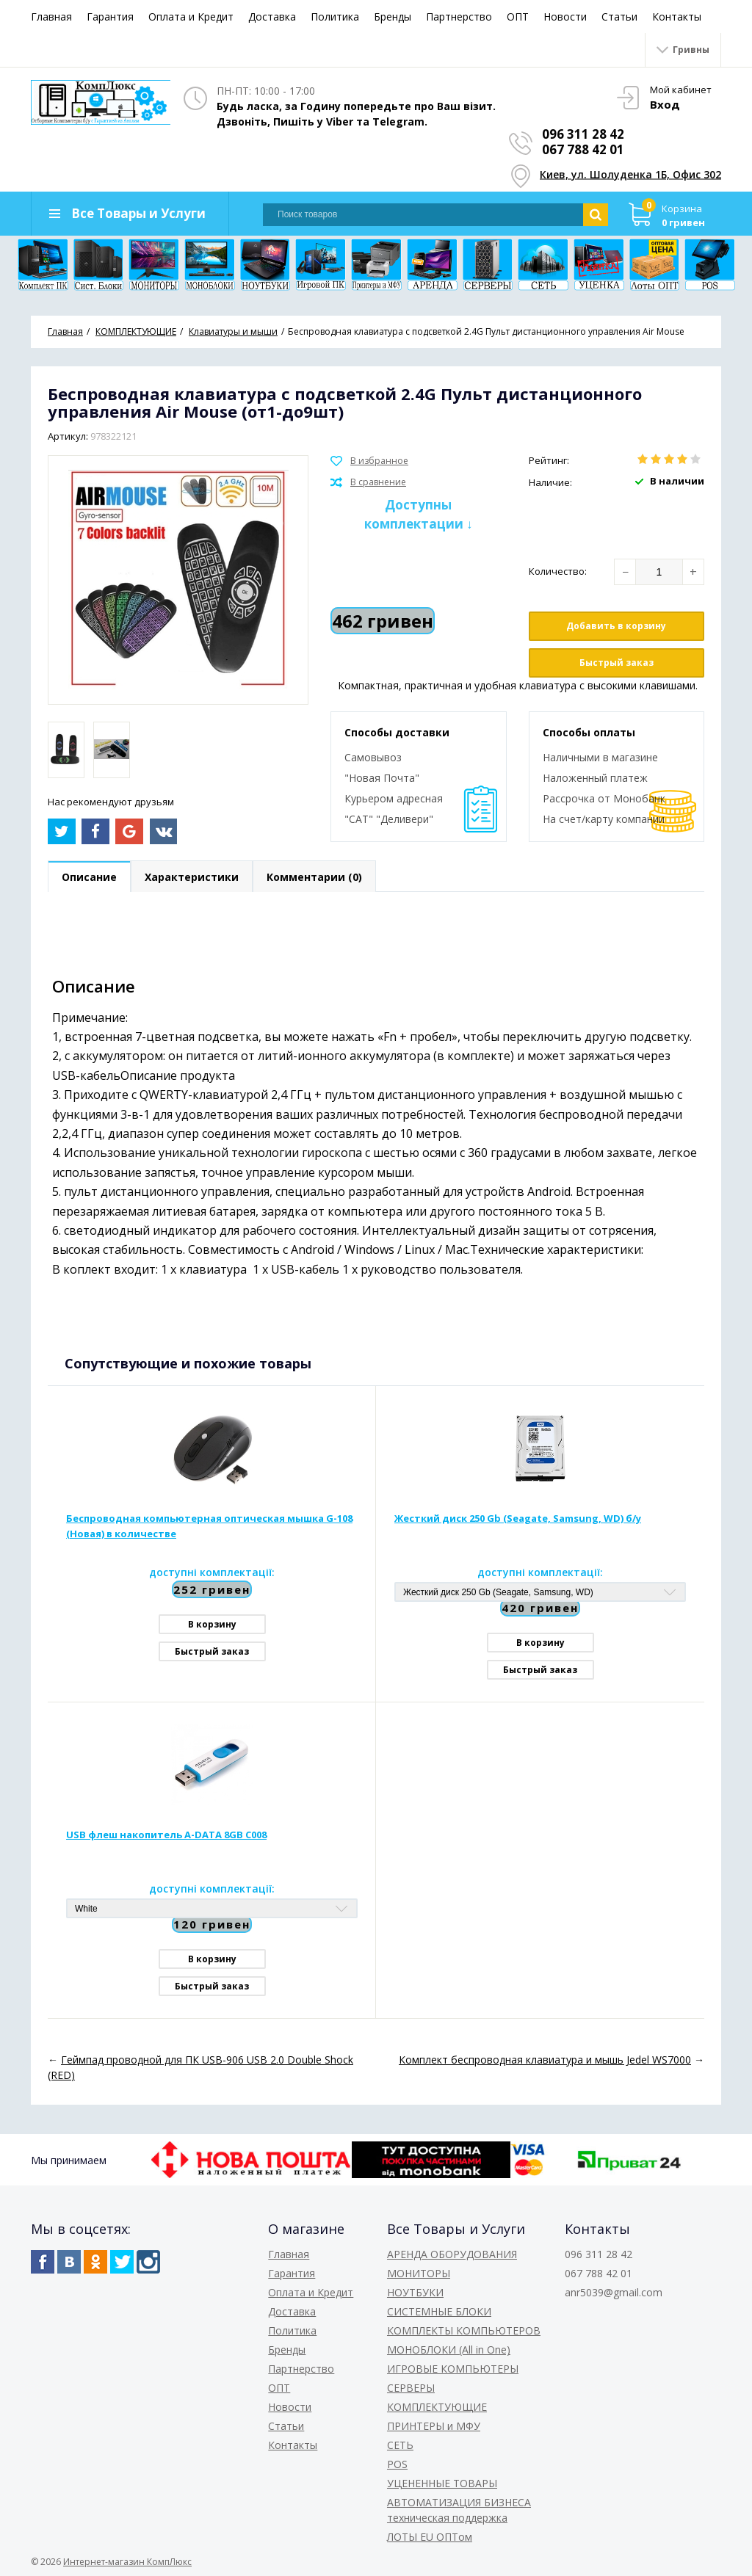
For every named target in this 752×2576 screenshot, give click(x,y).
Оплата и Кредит (191, 16)
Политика (335, 16)
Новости (565, 16)
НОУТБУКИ (415, 2292)
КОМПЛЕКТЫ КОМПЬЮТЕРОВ (463, 2330)
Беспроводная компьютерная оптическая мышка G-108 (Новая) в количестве (209, 1526)
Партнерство (459, 16)
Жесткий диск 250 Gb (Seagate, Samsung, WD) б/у (517, 1518)
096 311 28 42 (583, 134)
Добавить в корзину (616, 626)
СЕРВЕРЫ (411, 2388)
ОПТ (518, 16)
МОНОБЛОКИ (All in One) (448, 2350)
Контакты (676, 16)
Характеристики (192, 877)
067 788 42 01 (583, 149)
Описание (89, 877)
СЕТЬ (400, 2445)
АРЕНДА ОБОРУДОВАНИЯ (452, 2254)
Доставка (272, 16)
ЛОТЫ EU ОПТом (429, 2537)
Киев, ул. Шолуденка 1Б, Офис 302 (630, 174)
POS (397, 2464)
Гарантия (110, 16)
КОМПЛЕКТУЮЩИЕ (437, 2407)
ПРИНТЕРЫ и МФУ (433, 2426)
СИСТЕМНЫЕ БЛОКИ (439, 2311)
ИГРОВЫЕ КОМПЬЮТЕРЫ (452, 2369)
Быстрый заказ (616, 662)
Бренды (392, 16)
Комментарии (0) (314, 877)
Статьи (619, 16)
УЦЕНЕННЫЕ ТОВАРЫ (442, 2483)
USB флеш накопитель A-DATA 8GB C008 (166, 1834)
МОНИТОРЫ (418, 2273)
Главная (51, 16)
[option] (66, 750)
